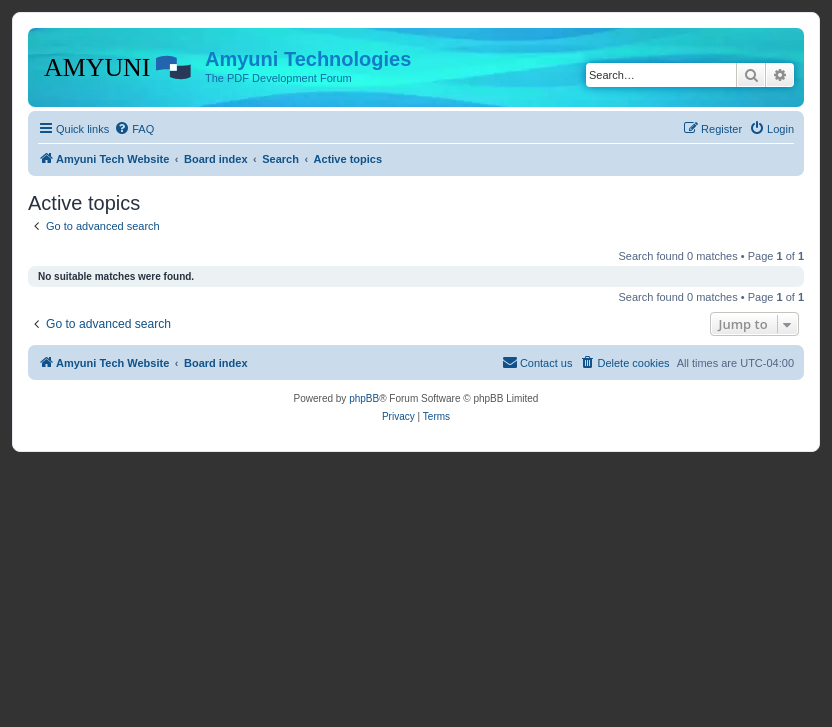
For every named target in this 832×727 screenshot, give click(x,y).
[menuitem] (134, 129)
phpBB (364, 398)
